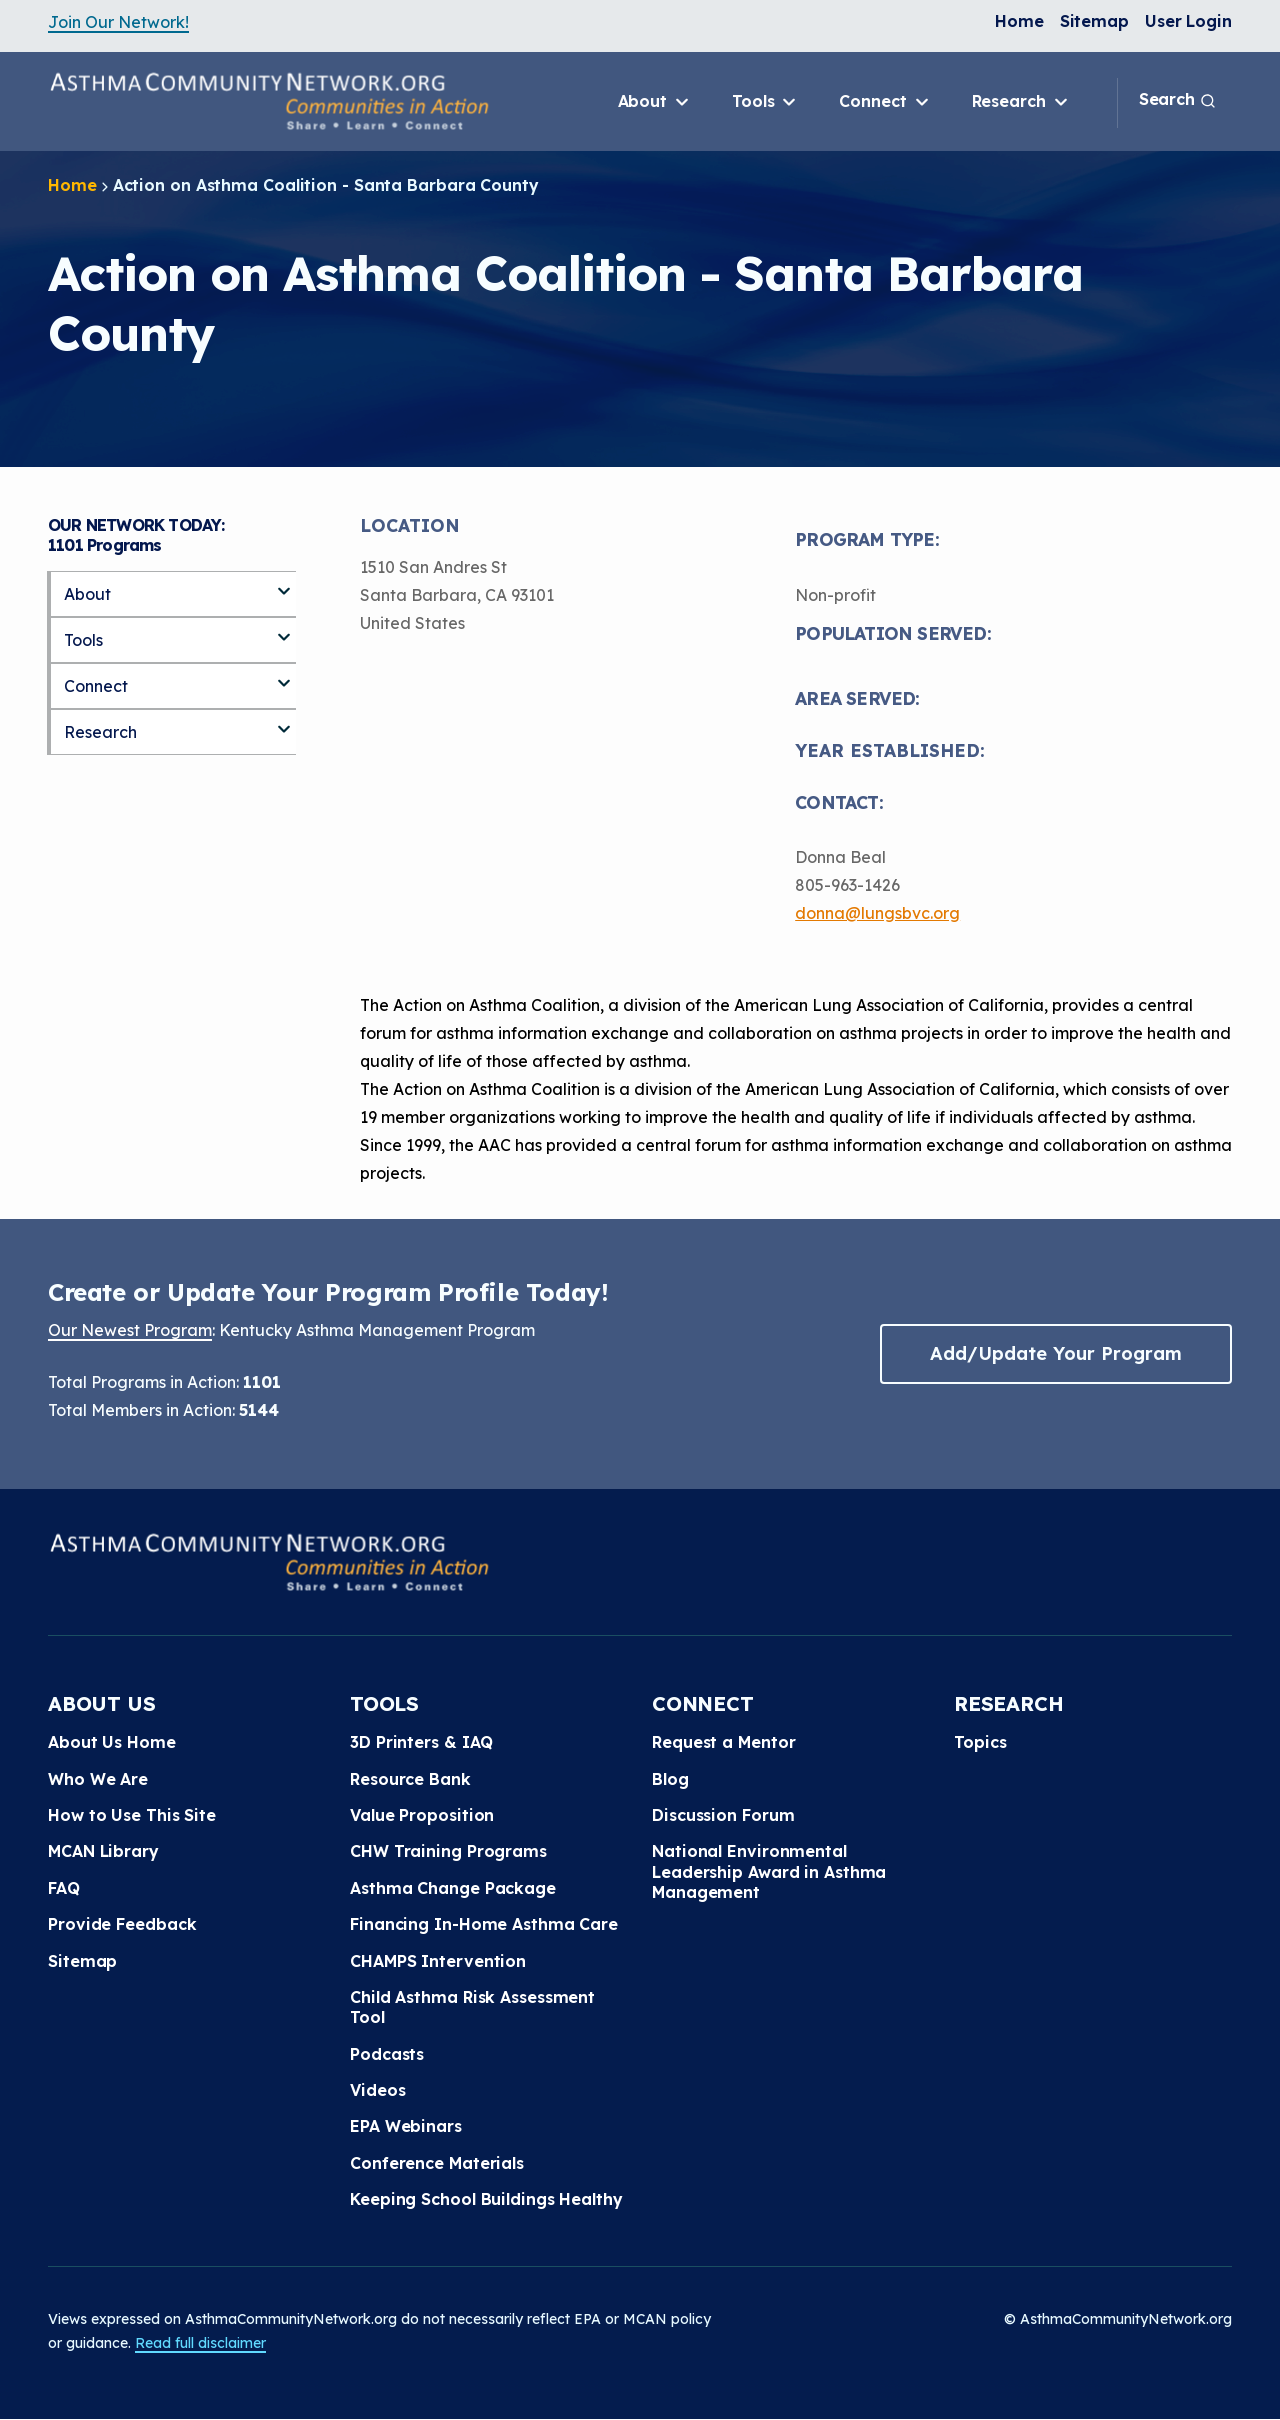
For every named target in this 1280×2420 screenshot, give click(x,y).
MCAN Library (103, 1851)
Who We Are (98, 1779)
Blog (670, 1779)
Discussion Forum (723, 1815)
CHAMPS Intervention (438, 1961)
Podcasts (387, 2054)
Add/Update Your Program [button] (1056, 1353)
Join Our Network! (118, 22)
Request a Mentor (723, 1742)
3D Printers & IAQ (421, 1742)
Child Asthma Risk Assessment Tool (472, 2007)
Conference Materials (437, 2163)
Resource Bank (410, 1779)
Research (1021, 102)
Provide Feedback (122, 1924)
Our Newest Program (130, 1330)
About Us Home (112, 1742)
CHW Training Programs (448, 1851)
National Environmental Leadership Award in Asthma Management (769, 1871)
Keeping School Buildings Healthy (486, 2199)
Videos (377, 2090)
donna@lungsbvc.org (877, 913)
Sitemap (1094, 21)
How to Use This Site (132, 1815)
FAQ (64, 1888)
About (655, 102)
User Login (1188, 21)
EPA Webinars (406, 2126)
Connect (885, 102)
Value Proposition (422, 1815)
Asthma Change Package (453, 1888)
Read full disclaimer (200, 2343)
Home (1019, 21)
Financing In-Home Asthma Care (484, 1924)
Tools (765, 102)
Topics (980, 1742)
